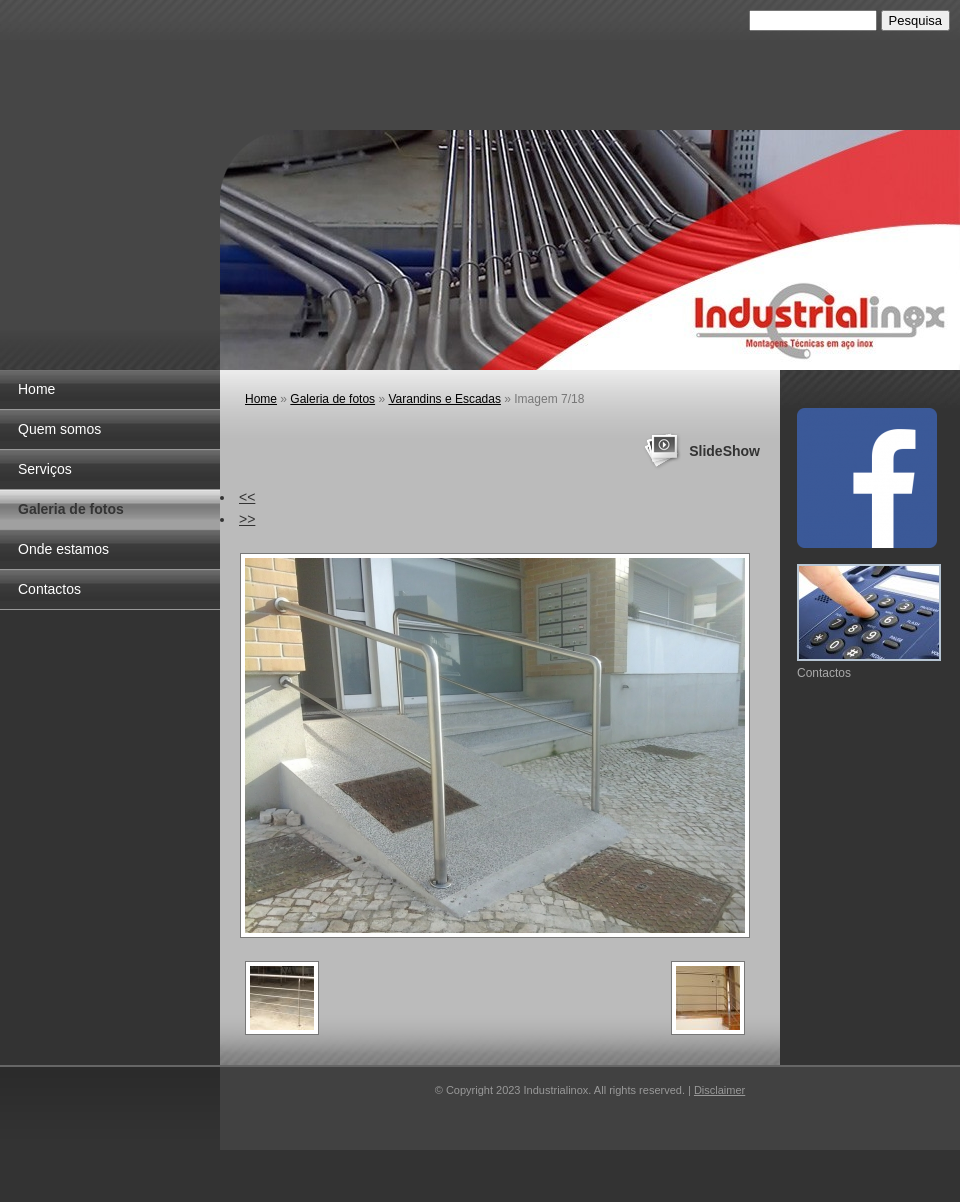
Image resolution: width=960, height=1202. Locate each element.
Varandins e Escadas (444, 399)
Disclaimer (719, 1090)
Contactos (49, 589)
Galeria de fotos (71, 509)
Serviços (45, 469)
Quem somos (59, 429)
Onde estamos (63, 549)
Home (36, 389)
